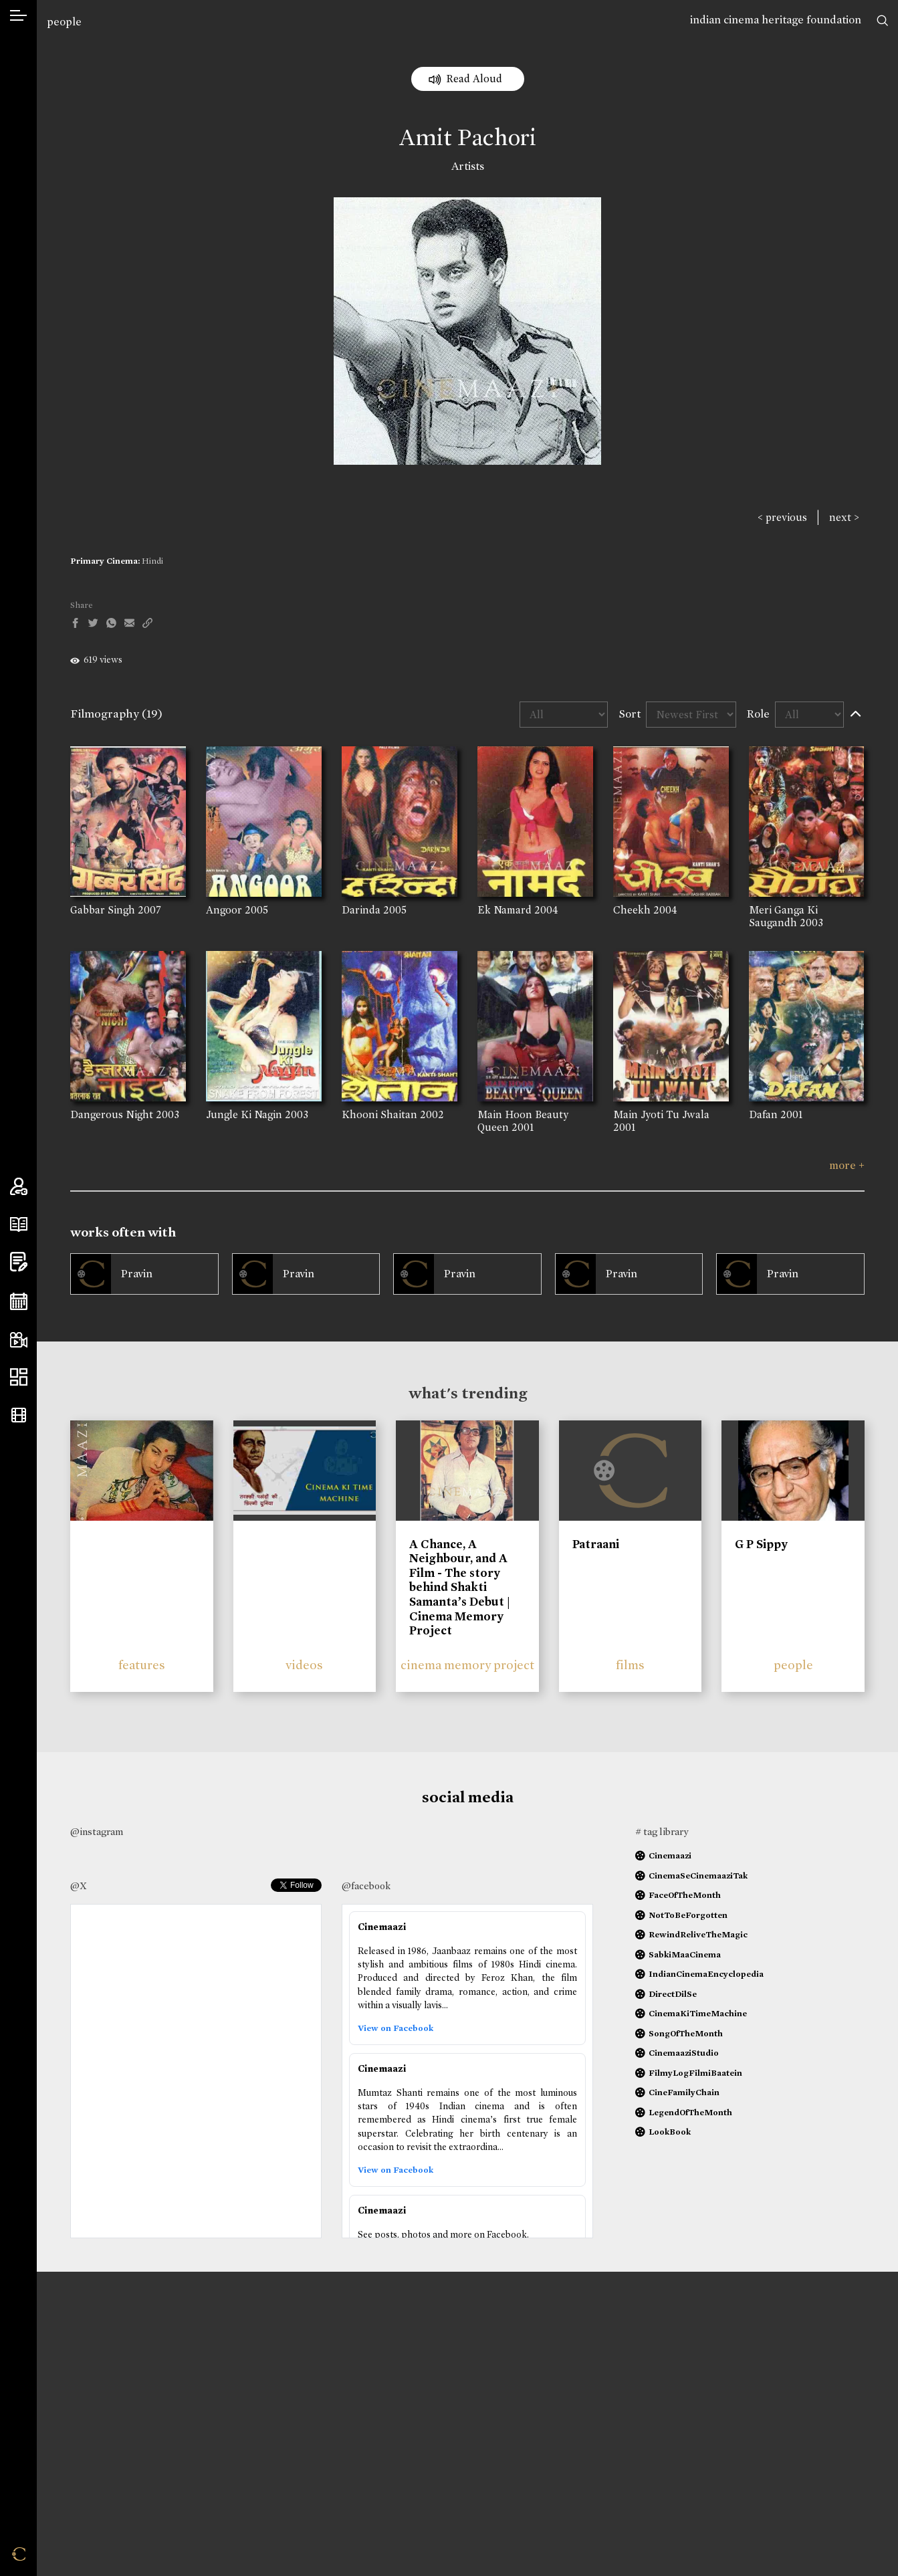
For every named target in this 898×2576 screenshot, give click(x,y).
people (64, 22)
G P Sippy (761, 1544)
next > (844, 517)
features (141, 1665)
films (630, 1665)
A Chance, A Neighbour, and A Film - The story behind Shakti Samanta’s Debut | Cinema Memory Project (459, 1587)
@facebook (366, 1886)
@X (78, 1886)
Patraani (595, 1544)
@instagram (96, 1832)
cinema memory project (467, 1665)
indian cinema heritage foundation (775, 20)
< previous (782, 517)
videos (304, 1665)
